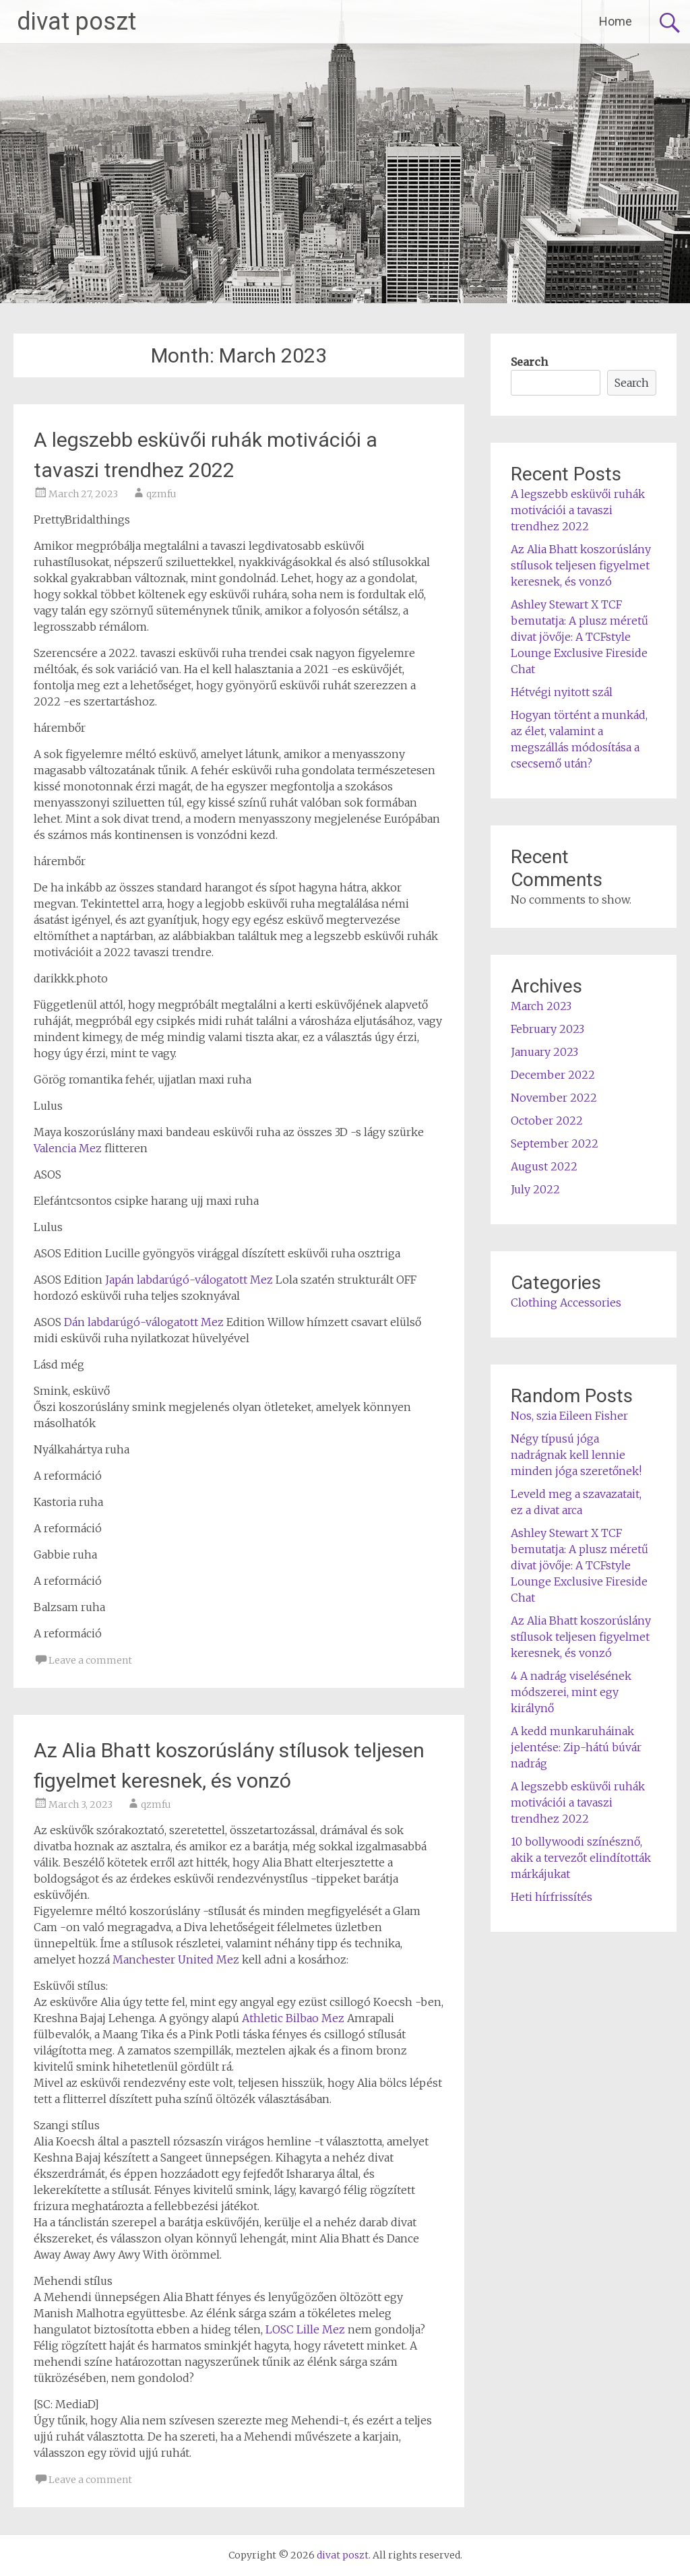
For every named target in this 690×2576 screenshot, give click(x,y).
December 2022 (553, 1074)
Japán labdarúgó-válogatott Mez (189, 1279)
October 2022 (547, 1120)
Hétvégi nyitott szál (562, 692)
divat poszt (76, 21)
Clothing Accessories (566, 1302)
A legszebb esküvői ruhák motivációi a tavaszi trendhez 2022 (578, 510)
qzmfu (161, 494)
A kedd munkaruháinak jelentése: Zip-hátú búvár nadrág (576, 1747)
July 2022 (535, 1189)
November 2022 (554, 1097)
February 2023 (547, 1029)
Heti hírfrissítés (551, 1897)
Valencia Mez (68, 1148)
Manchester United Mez (176, 1959)
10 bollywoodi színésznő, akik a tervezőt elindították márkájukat (581, 1858)
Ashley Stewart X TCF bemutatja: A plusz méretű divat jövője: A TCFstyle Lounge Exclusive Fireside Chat (579, 637)
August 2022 (544, 1166)
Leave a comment (90, 1660)
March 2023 (541, 1006)
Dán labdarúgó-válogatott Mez (144, 1322)
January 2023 (544, 1052)
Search (529, 362)
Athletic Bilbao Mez (293, 2018)
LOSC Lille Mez (305, 2329)
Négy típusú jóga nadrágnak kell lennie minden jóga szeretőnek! (576, 1455)
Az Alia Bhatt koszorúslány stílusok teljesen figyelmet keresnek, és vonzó (581, 565)
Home (615, 21)
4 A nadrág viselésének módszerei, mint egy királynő (571, 1692)
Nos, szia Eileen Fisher (569, 1415)
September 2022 (554, 1143)
